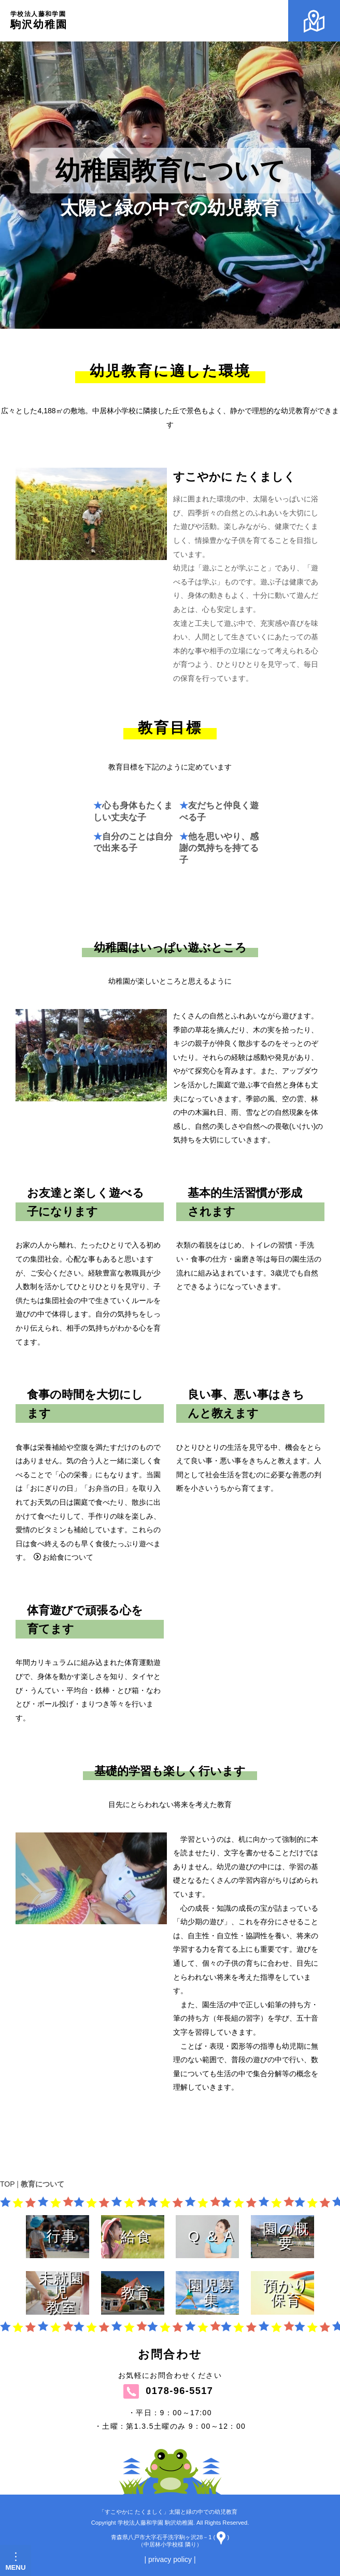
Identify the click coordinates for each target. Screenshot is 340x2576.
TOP (7, 2184)
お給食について (63, 1666)
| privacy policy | (169, 2559)
